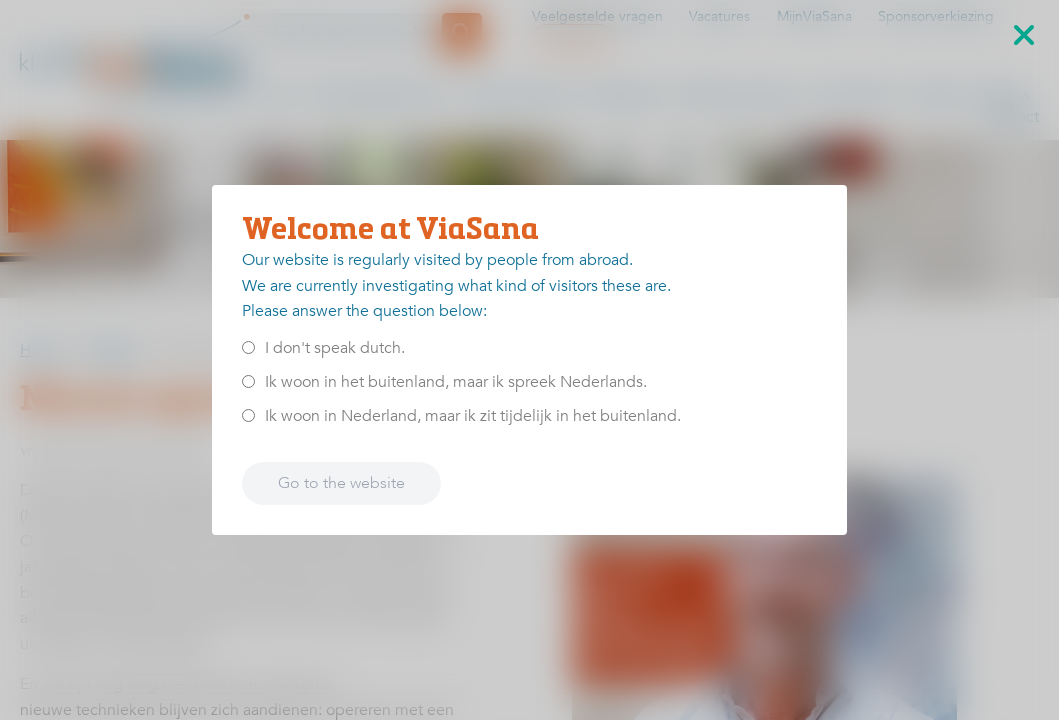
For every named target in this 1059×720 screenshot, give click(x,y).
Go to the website (341, 483)
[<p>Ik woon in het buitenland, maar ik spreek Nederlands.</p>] (248, 381)
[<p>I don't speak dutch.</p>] (248, 347)
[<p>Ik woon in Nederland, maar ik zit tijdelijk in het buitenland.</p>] (248, 415)
